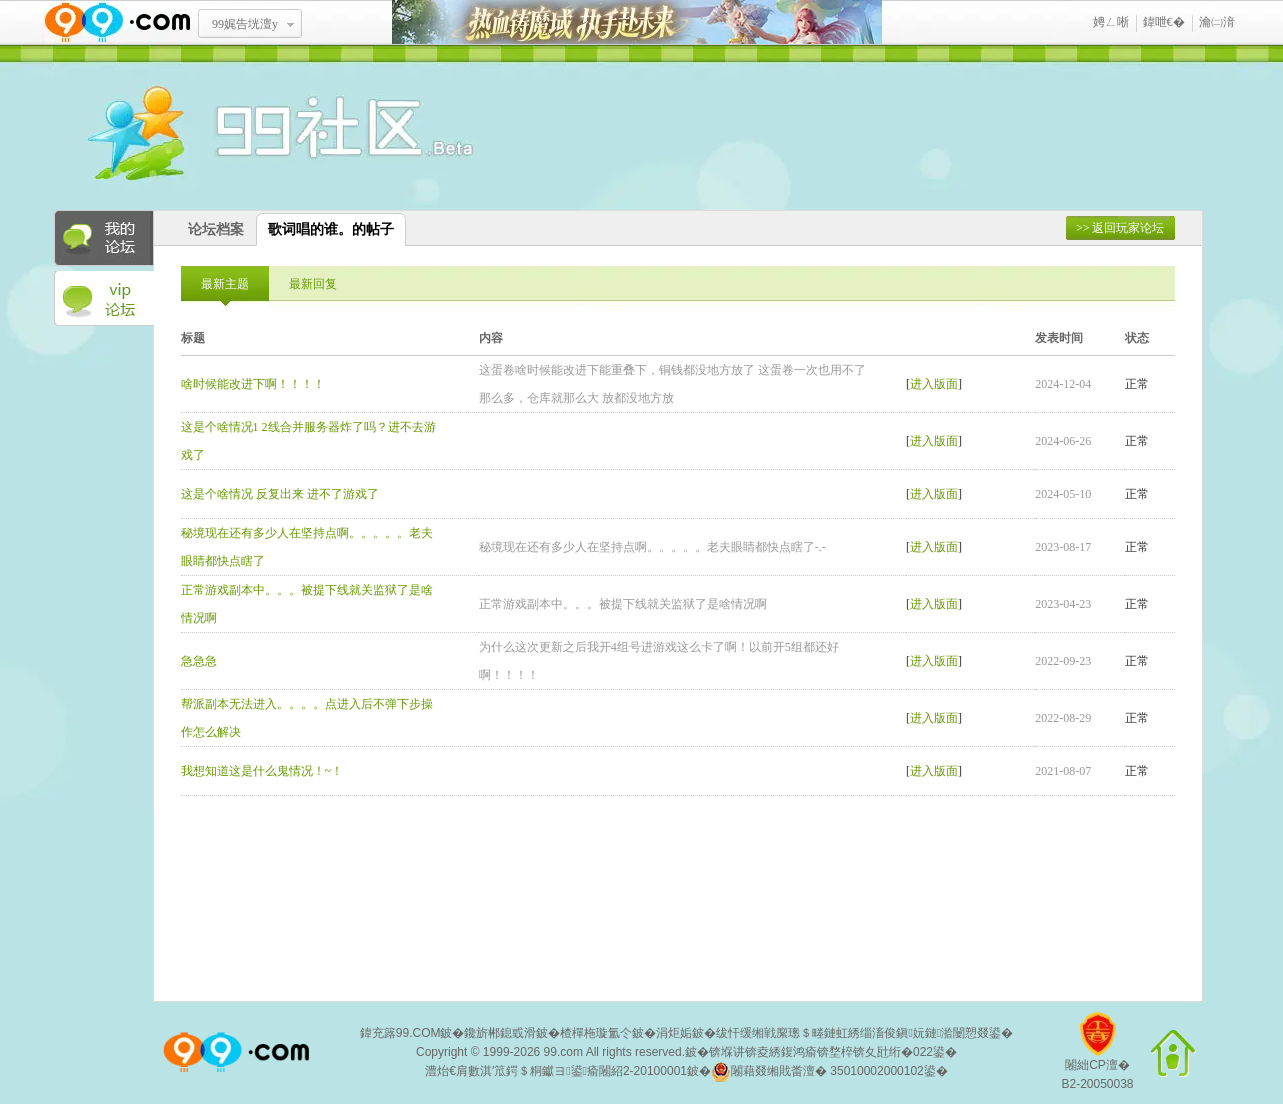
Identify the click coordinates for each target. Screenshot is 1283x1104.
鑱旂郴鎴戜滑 (500, 1033)
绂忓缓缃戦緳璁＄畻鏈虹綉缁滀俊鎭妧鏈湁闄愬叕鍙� (864, 1033)
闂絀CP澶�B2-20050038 (1097, 1058)
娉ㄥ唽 (1111, 22)
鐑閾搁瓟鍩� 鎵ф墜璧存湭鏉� (637, 22)
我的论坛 (104, 238)
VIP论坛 (104, 299)
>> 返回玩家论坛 (1120, 228)
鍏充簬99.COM (400, 1033)
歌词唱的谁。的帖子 (331, 229)
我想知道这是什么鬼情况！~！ (262, 771)
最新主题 (225, 284)
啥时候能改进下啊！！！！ (253, 384)
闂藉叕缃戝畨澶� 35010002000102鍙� (829, 1072)
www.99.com (117, 22)
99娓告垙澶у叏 (245, 31)
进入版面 (934, 384)
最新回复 (313, 284)
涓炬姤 (674, 1033)
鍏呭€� (1164, 22)
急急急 (199, 661)
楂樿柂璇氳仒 (596, 1033)
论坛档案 (216, 229)
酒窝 (209, 135)
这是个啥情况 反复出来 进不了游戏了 (280, 494)
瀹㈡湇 (1217, 22)
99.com (563, 1052)
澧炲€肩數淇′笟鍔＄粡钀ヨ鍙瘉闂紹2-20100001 (556, 1071)
